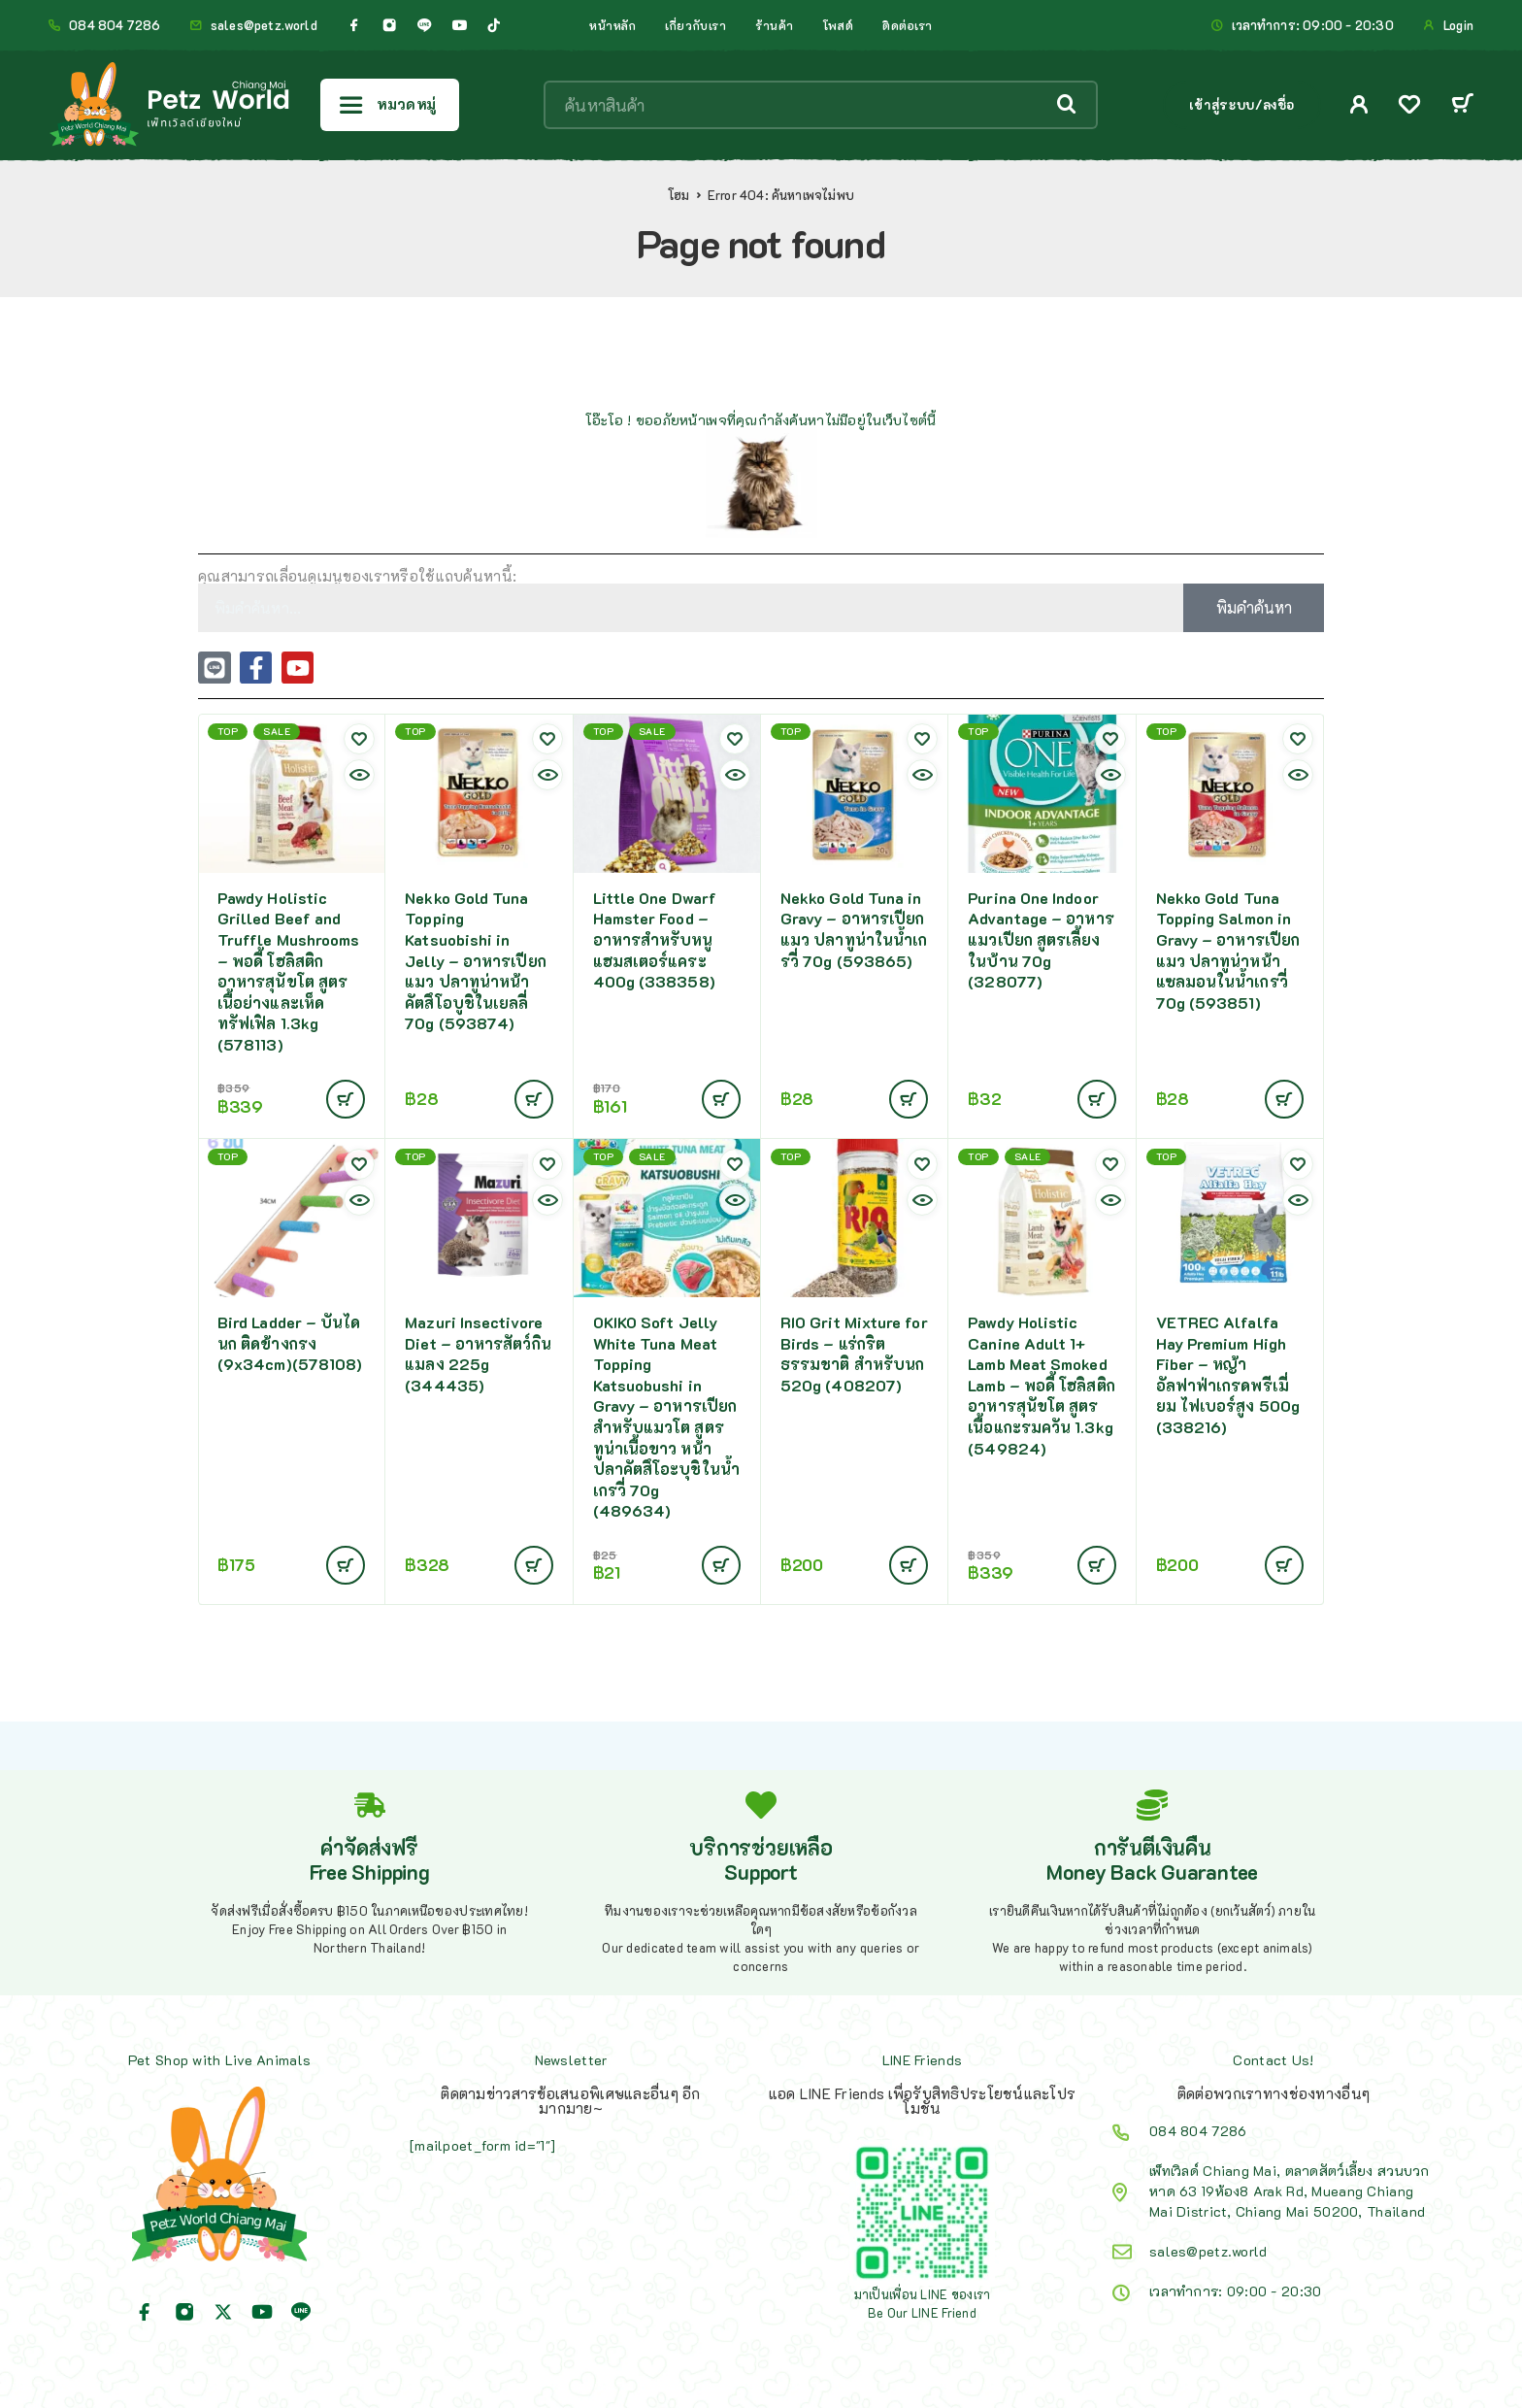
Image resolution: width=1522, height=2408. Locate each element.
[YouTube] (459, 25)
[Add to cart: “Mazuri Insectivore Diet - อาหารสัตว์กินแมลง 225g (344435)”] (533, 1565)
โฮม (679, 195)
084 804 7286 (114, 25)
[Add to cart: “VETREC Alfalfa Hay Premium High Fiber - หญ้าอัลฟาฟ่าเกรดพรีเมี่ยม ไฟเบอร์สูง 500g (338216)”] (1284, 1565)
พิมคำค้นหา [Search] (1254, 607)
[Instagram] (389, 25)
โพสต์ (838, 25)
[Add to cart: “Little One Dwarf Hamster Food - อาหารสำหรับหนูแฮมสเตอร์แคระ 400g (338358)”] (721, 1099)
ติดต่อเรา (907, 25)
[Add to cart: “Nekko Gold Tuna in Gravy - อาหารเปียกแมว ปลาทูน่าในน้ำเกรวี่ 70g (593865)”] (908, 1099)
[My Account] (1359, 104)
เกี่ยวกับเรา (695, 25)
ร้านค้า (774, 25)
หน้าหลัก (612, 25)
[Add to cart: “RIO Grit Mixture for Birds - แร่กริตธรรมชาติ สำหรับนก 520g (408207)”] (908, 1565)
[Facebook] (354, 25)
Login (1458, 25)
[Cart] (1462, 105)
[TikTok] (494, 25)
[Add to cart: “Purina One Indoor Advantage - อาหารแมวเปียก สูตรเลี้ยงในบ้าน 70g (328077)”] (1096, 1099)
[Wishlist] (1409, 106)
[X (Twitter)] (223, 2311)
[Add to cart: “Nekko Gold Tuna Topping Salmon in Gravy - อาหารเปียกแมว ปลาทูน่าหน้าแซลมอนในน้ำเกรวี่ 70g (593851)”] (1284, 1099)
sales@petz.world (264, 25)
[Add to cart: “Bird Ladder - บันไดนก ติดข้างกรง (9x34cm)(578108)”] (345, 1565)
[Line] (424, 25)
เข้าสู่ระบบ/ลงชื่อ (1242, 104)
